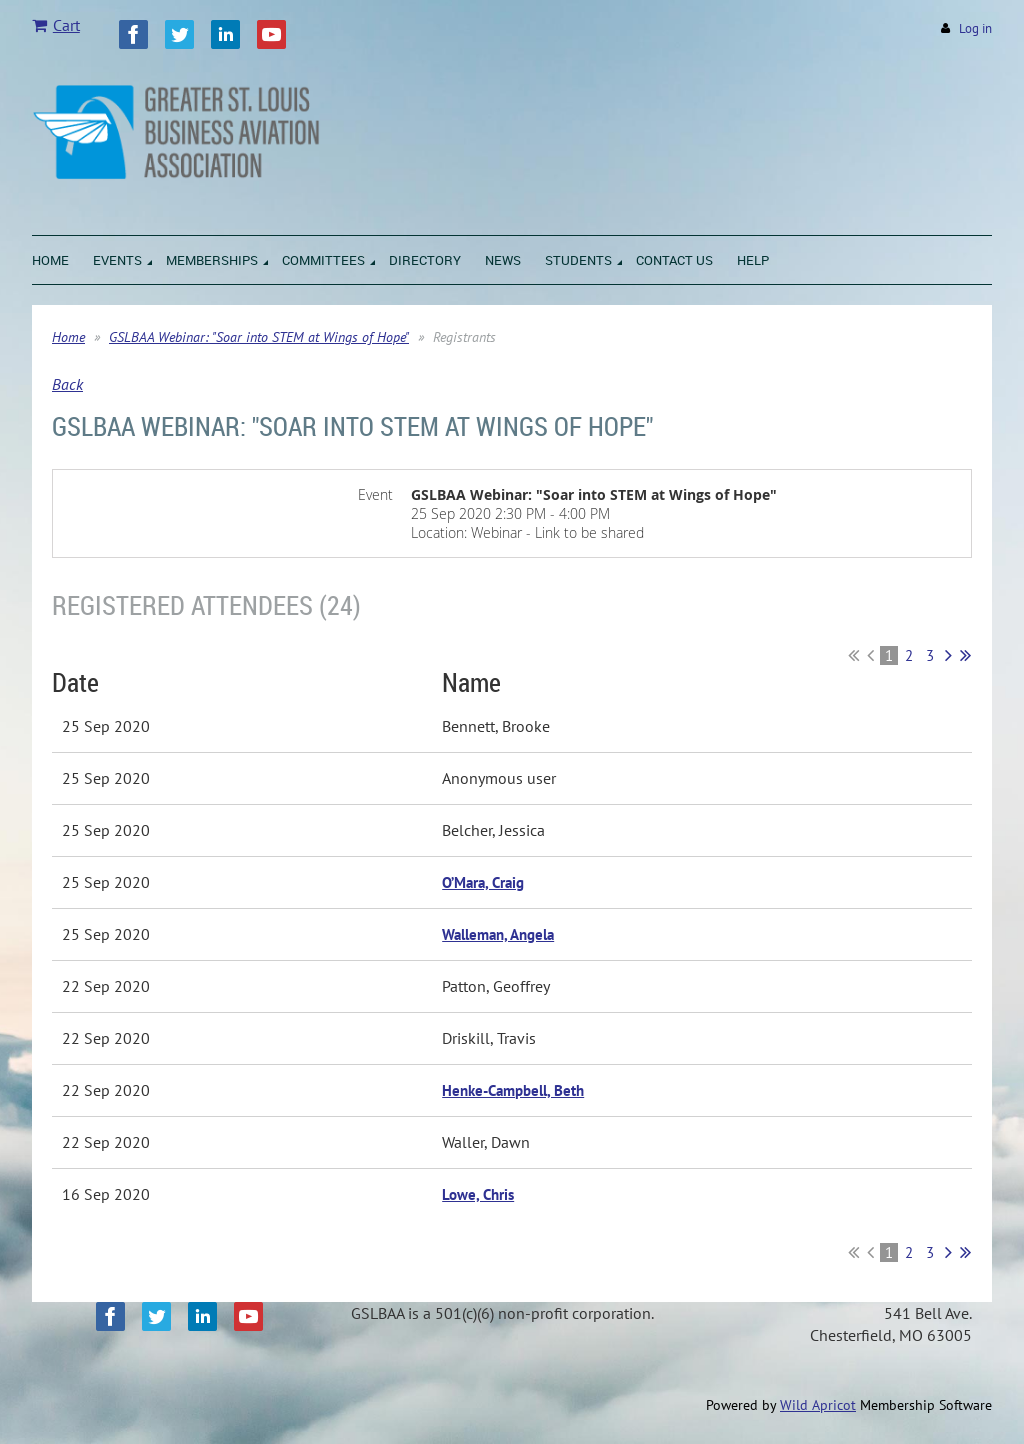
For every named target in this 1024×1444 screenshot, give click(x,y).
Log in (975, 28)
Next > (948, 655)
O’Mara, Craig (483, 882)
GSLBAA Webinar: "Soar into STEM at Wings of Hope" (259, 337)
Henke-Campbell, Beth (513, 1090)
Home (68, 337)
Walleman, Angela (498, 934)
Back (67, 384)
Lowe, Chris (478, 1194)
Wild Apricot (818, 1405)
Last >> (965, 655)
